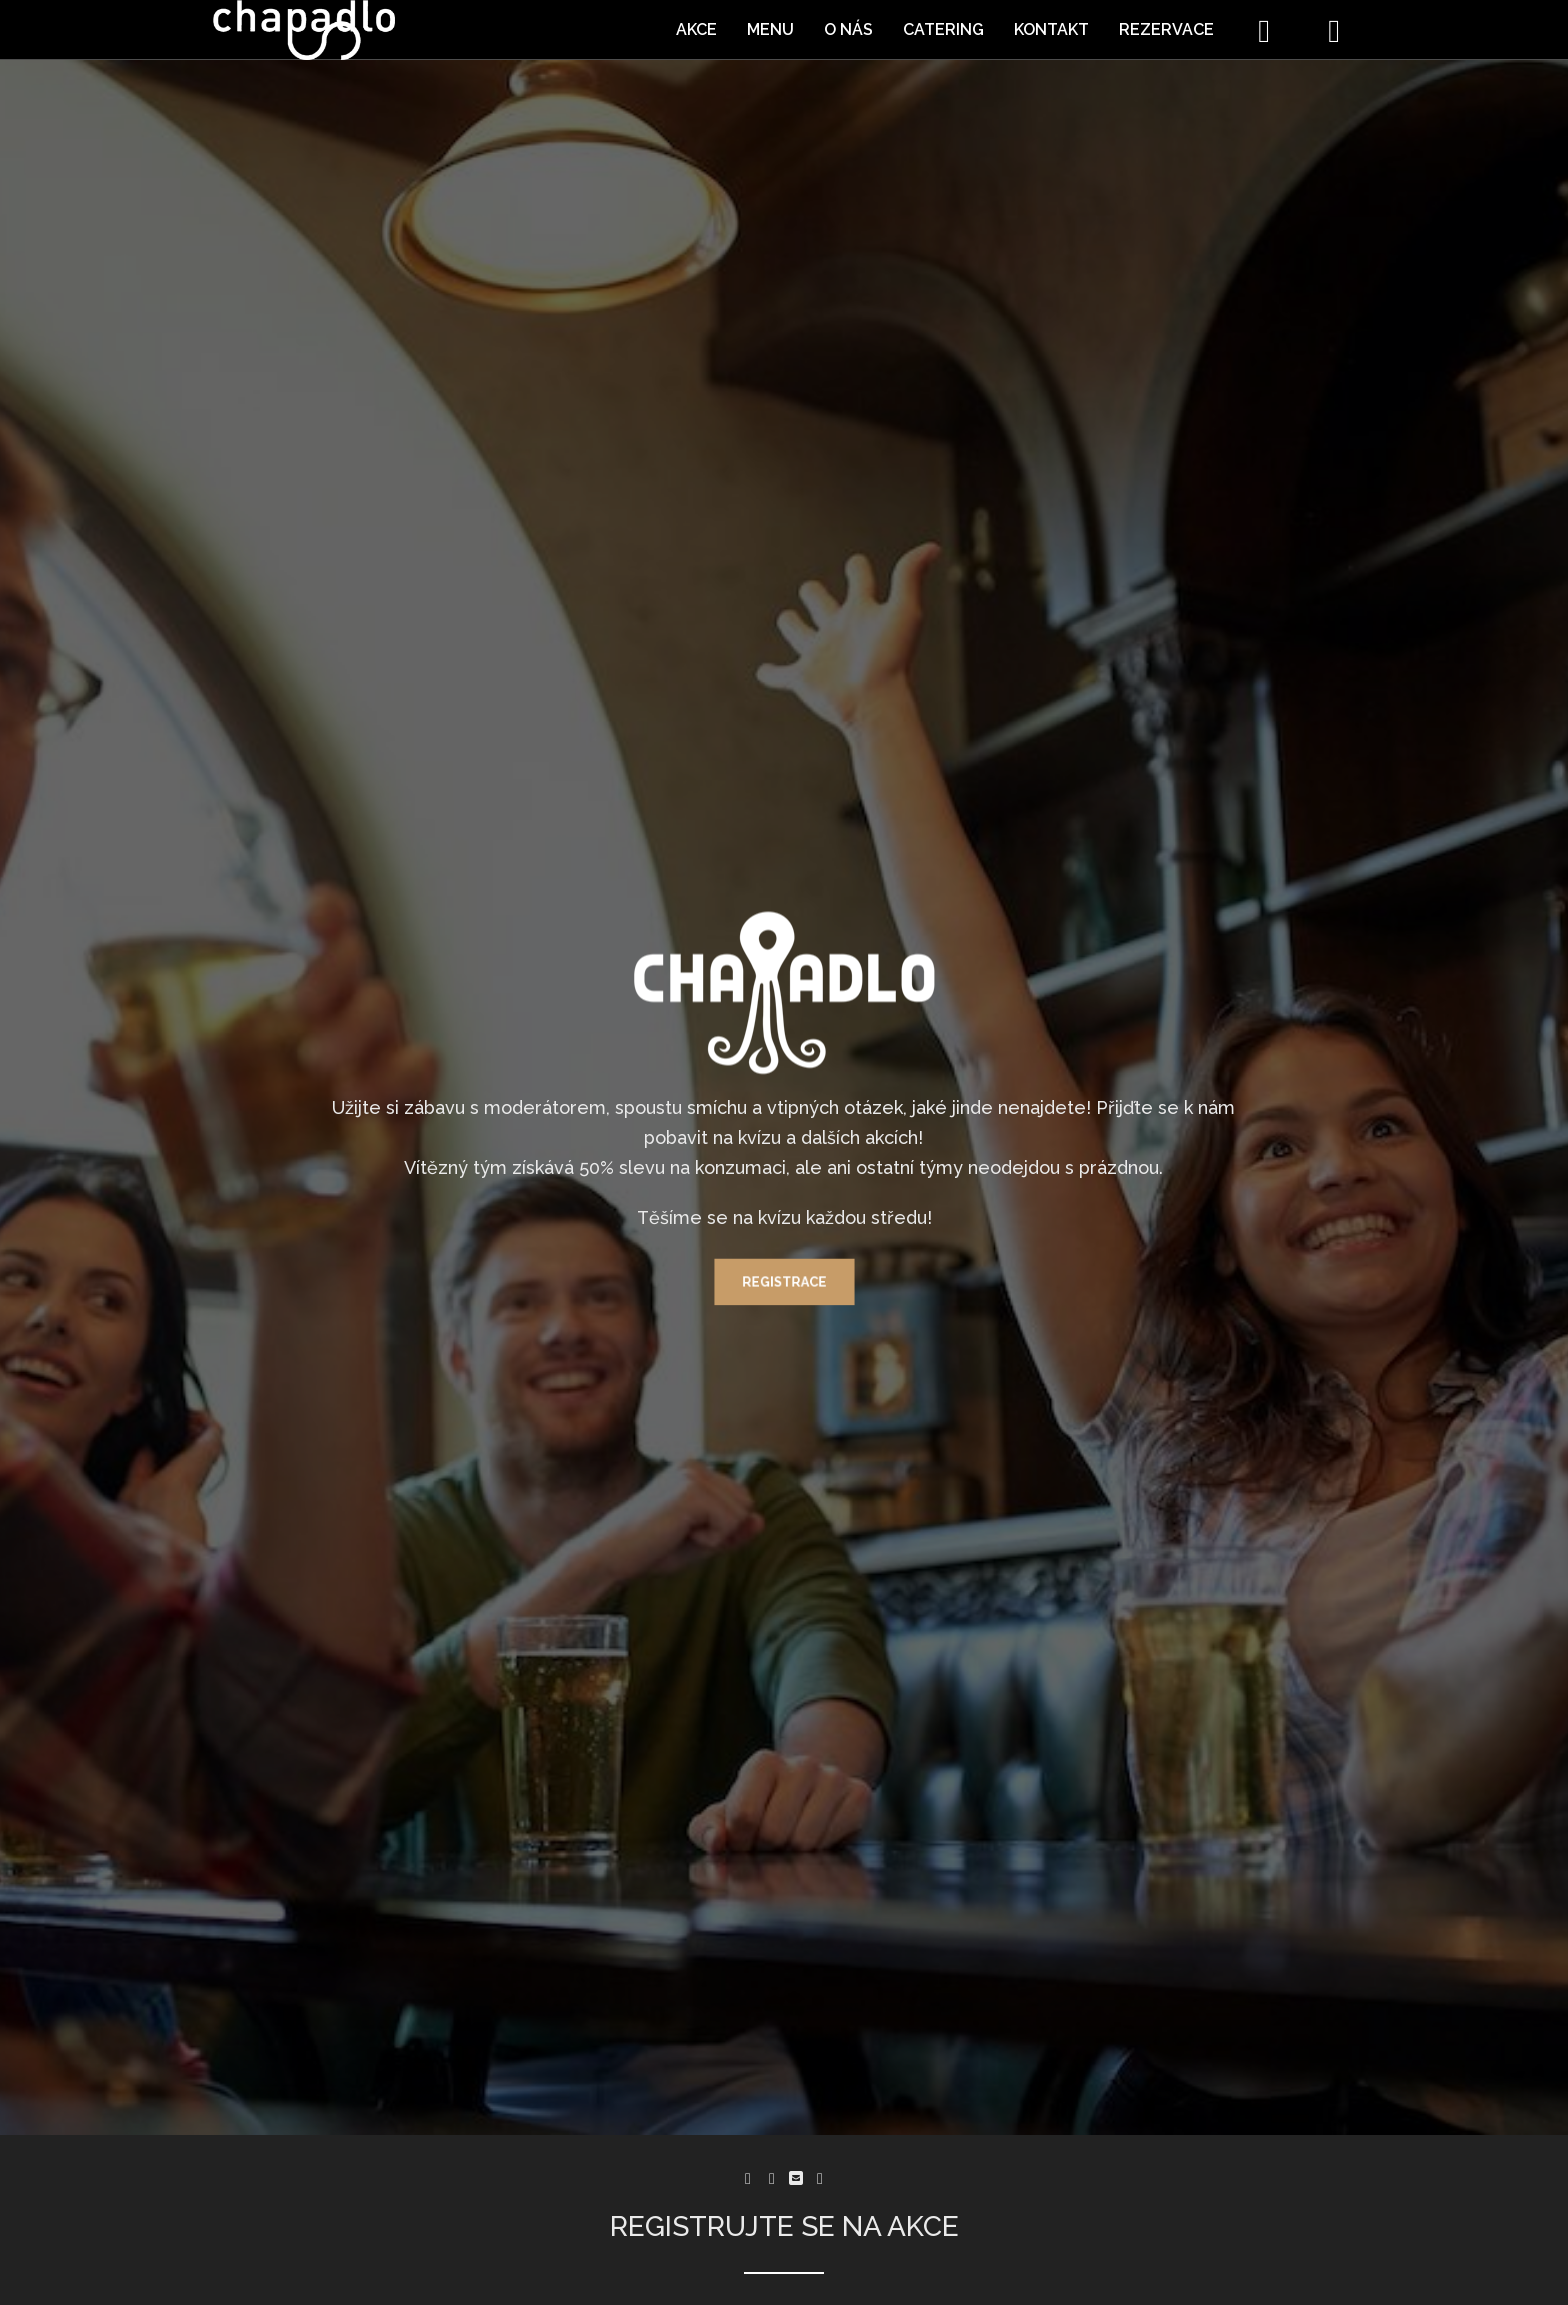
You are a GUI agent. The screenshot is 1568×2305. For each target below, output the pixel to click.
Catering (943, 29)
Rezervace (1166, 29)
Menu (770, 29)
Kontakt (1051, 29)
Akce (696, 29)
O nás (848, 29)
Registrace (784, 1287)
